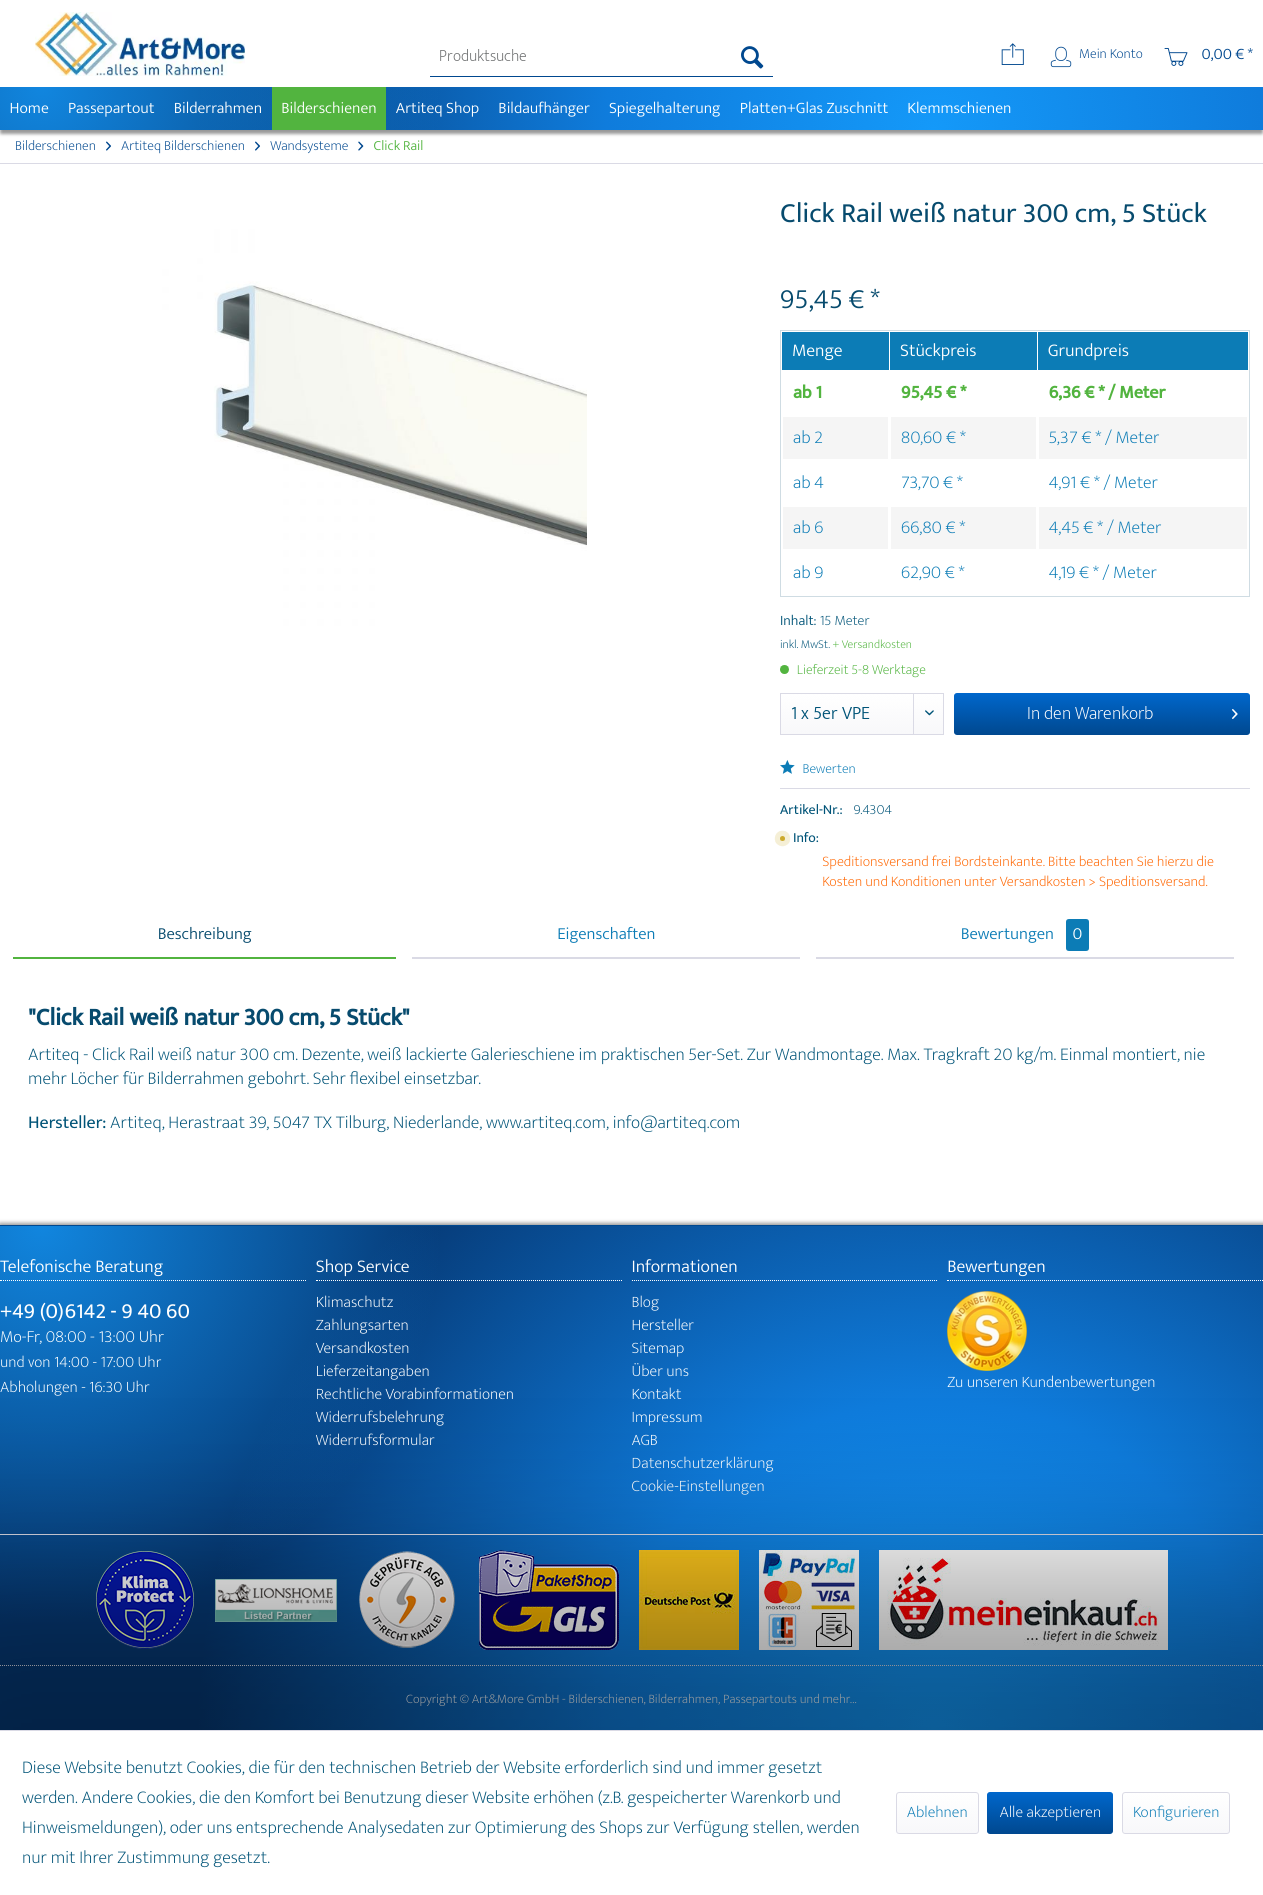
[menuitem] (602, 57)
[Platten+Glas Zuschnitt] (814, 108)
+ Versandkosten (872, 645)
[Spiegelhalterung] (664, 108)
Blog (646, 1302)
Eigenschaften (606, 935)
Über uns (661, 1371)
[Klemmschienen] (959, 108)
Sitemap (658, 1348)
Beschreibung (205, 935)
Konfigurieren (1176, 1812)
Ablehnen (937, 1812)
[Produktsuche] (602, 57)
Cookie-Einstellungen (698, 1486)
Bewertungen (1025, 935)
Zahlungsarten (362, 1325)
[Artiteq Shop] (437, 108)
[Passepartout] (111, 108)
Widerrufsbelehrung (380, 1417)
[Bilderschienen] (329, 108)
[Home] (29, 108)
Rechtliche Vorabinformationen (415, 1394)
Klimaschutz (355, 1302)
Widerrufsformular (375, 1440)
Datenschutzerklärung (703, 1463)
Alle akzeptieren (1050, 1812)
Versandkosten (363, 1348)
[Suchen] (752, 57)
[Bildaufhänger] (544, 108)
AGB (645, 1440)
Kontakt (657, 1394)
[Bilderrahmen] (218, 108)
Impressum (667, 1417)
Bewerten (818, 769)
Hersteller (663, 1325)
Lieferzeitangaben (373, 1371)
